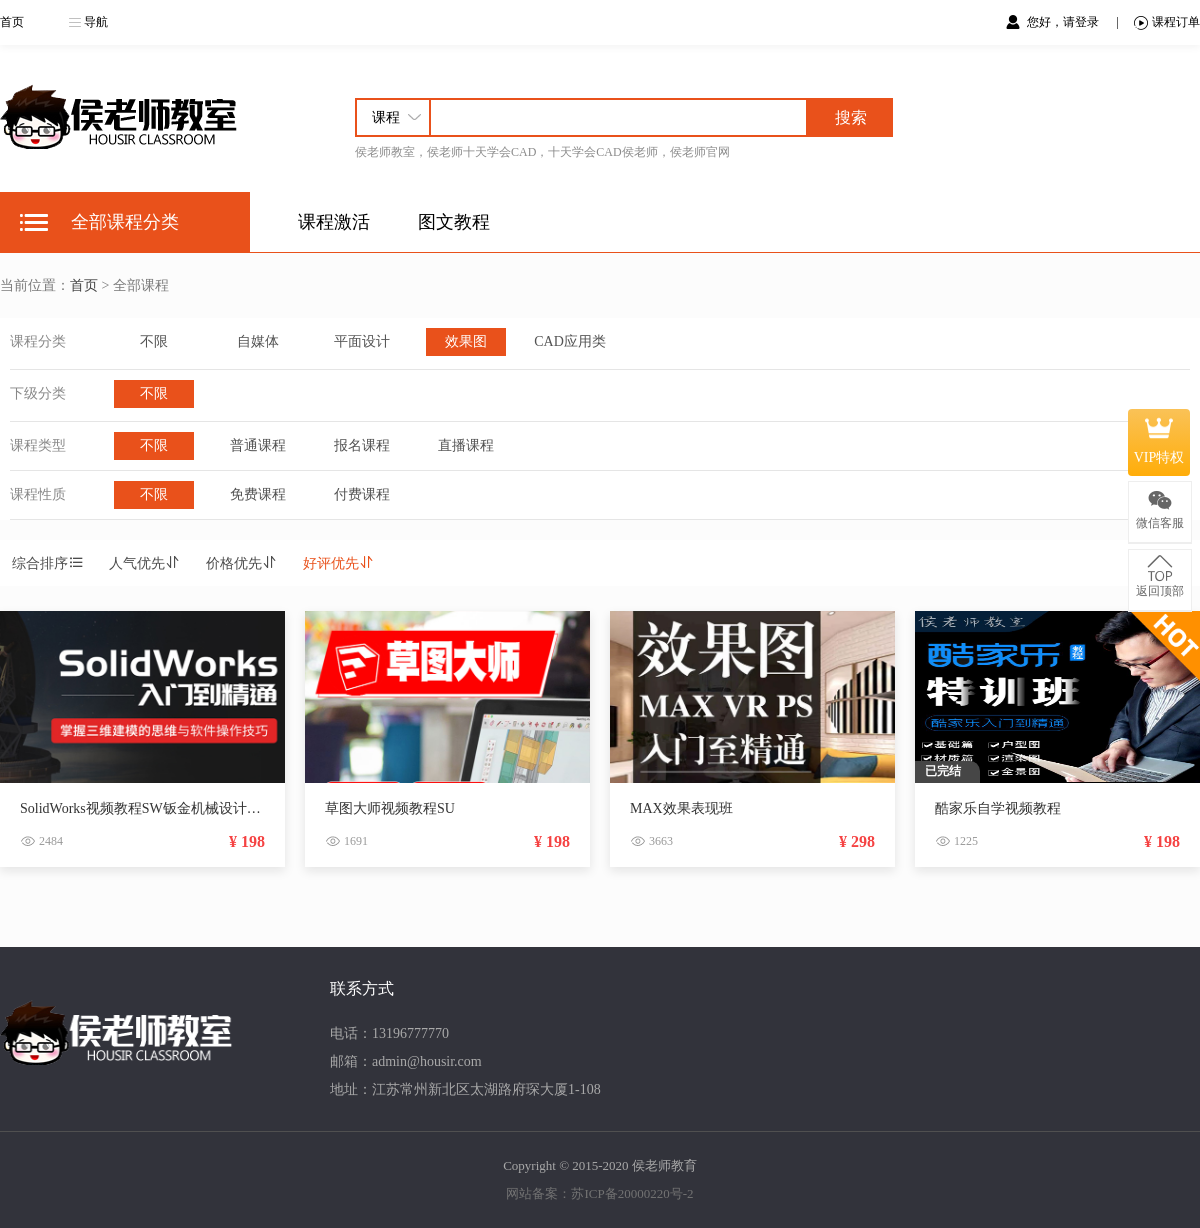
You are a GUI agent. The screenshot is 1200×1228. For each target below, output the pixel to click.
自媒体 (258, 341)
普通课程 (258, 445)
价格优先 (242, 563)
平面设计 (362, 341)
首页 (12, 22)
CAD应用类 (570, 341)
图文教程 (454, 222)
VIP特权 (1159, 442)
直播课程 (466, 445)
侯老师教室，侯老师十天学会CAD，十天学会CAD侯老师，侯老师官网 (542, 152)
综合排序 (48, 563)
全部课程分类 (125, 222)
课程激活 (334, 222)
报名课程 (362, 445)
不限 (154, 341)
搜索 (851, 117)
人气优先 (145, 563)
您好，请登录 (1064, 22)
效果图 (466, 341)
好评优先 (339, 563)
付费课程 (362, 494)
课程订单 (1167, 22)
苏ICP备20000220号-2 (632, 1193)
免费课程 (258, 494)
